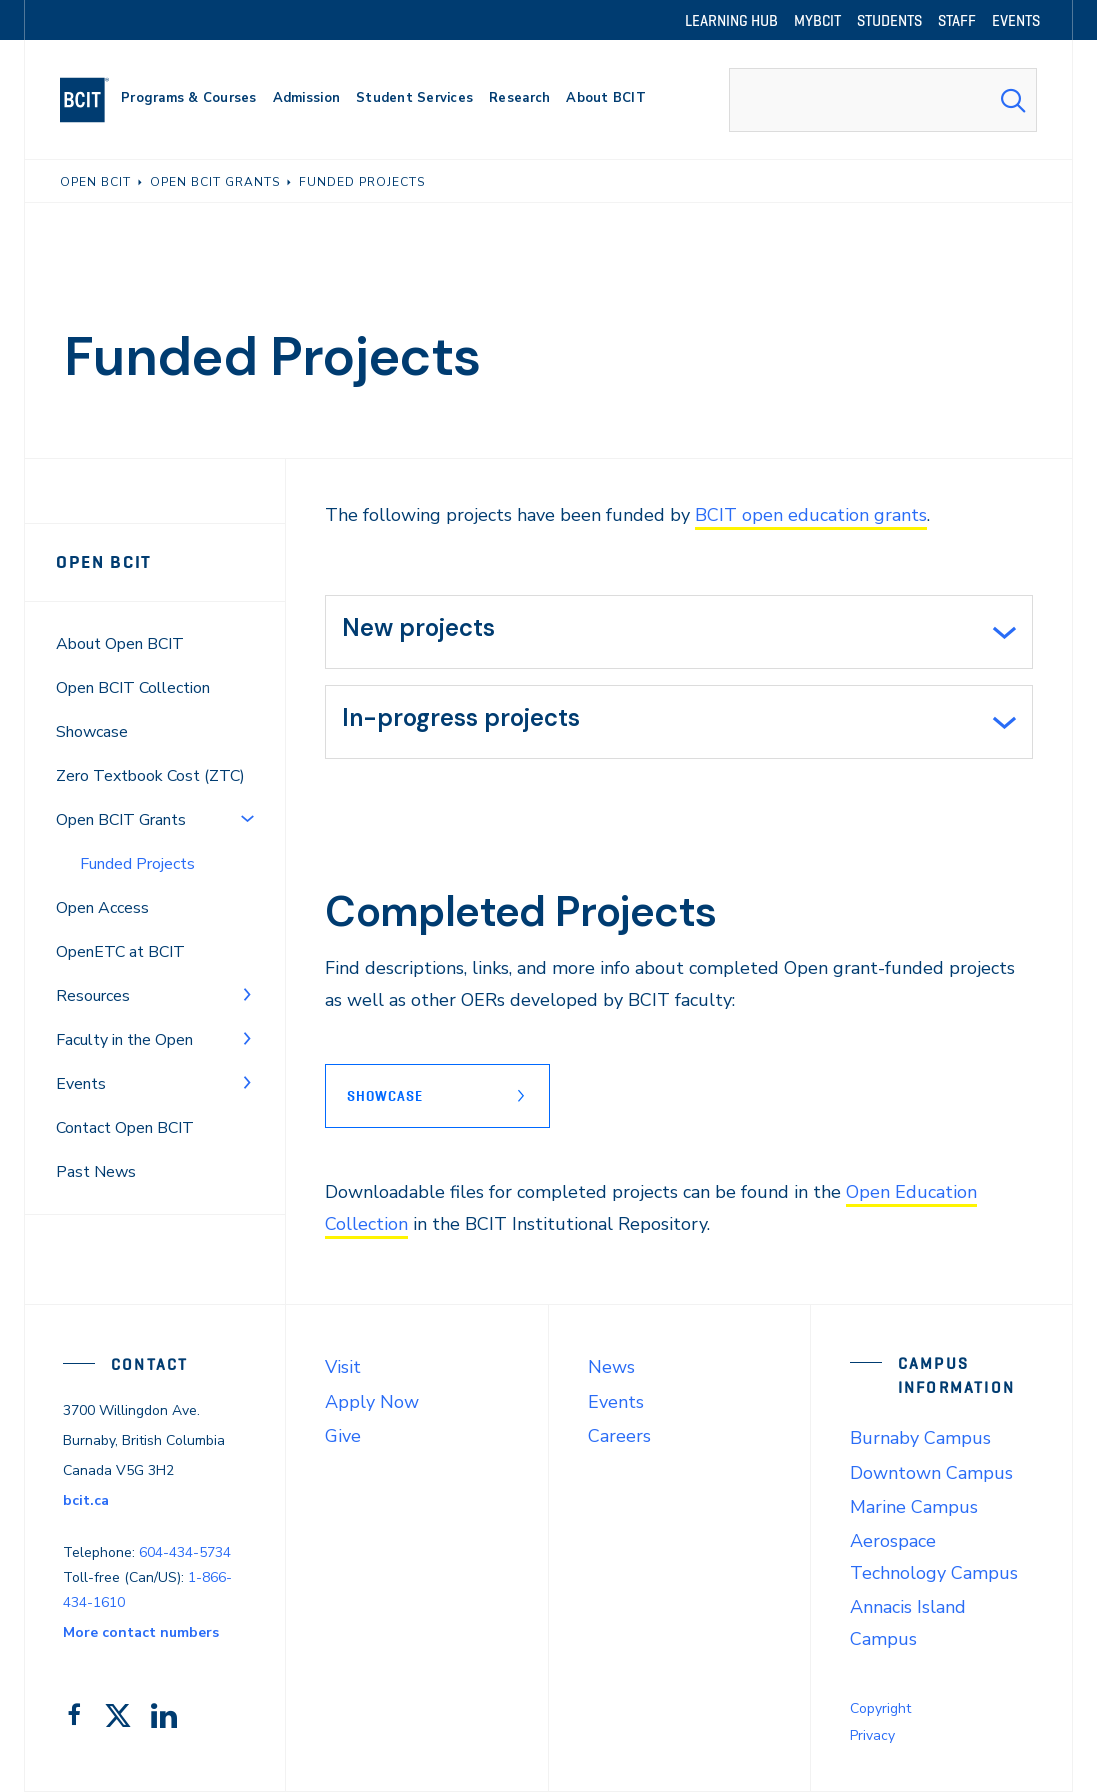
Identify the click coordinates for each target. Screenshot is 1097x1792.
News (611, 1367)
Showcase (92, 732)
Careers (619, 1436)
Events (81, 1084)
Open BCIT (104, 562)
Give (343, 1436)
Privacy (872, 1735)
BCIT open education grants (811, 515)
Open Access (102, 908)
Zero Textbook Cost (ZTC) (150, 776)
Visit (343, 1367)
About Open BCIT (120, 644)
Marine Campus (914, 1507)
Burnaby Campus (920, 1438)
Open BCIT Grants (121, 820)
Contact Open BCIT (125, 1128)
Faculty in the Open (124, 1040)
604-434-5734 (185, 1552)
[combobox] (883, 100)
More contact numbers (141, 1632)
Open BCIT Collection (133, 688)
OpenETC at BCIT (120, 952)
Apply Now (372, 1402)
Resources (93, 996)
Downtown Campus (931, 1473)
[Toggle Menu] (247, 818)
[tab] (679, 632)
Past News (96, 1172)
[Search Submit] (1013, 100)
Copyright (880, 1708)
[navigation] (92, 100)
